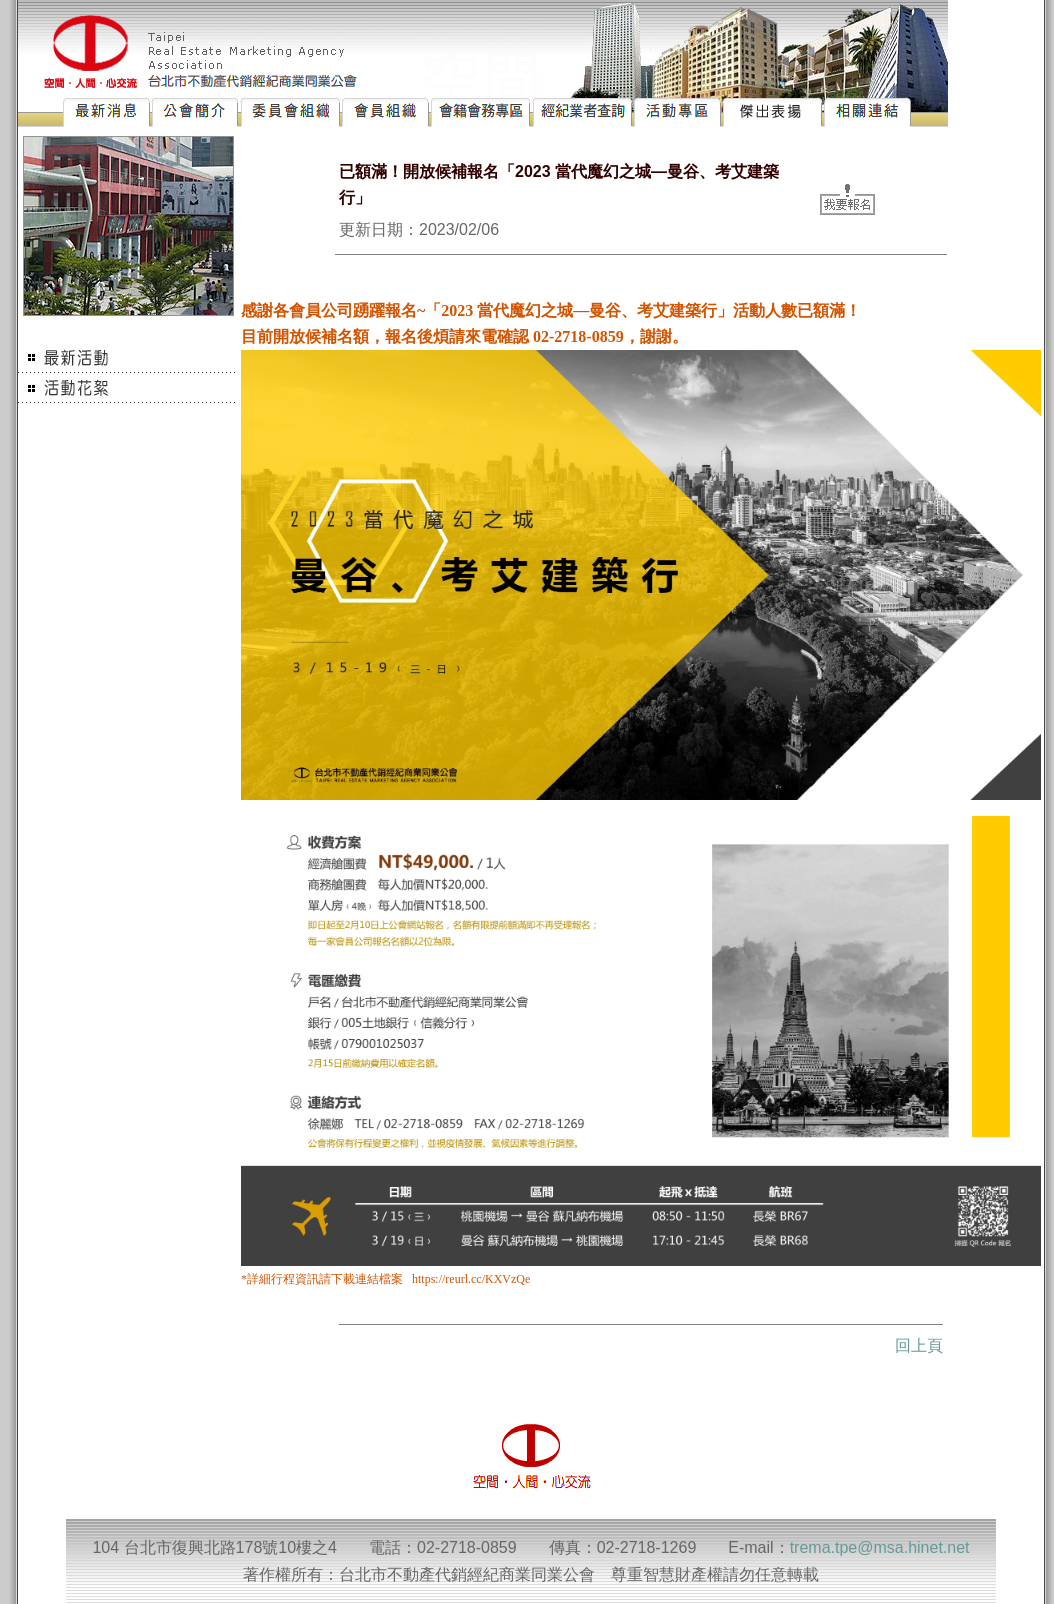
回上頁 (919, 1345)
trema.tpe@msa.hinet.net (880, 1547)
